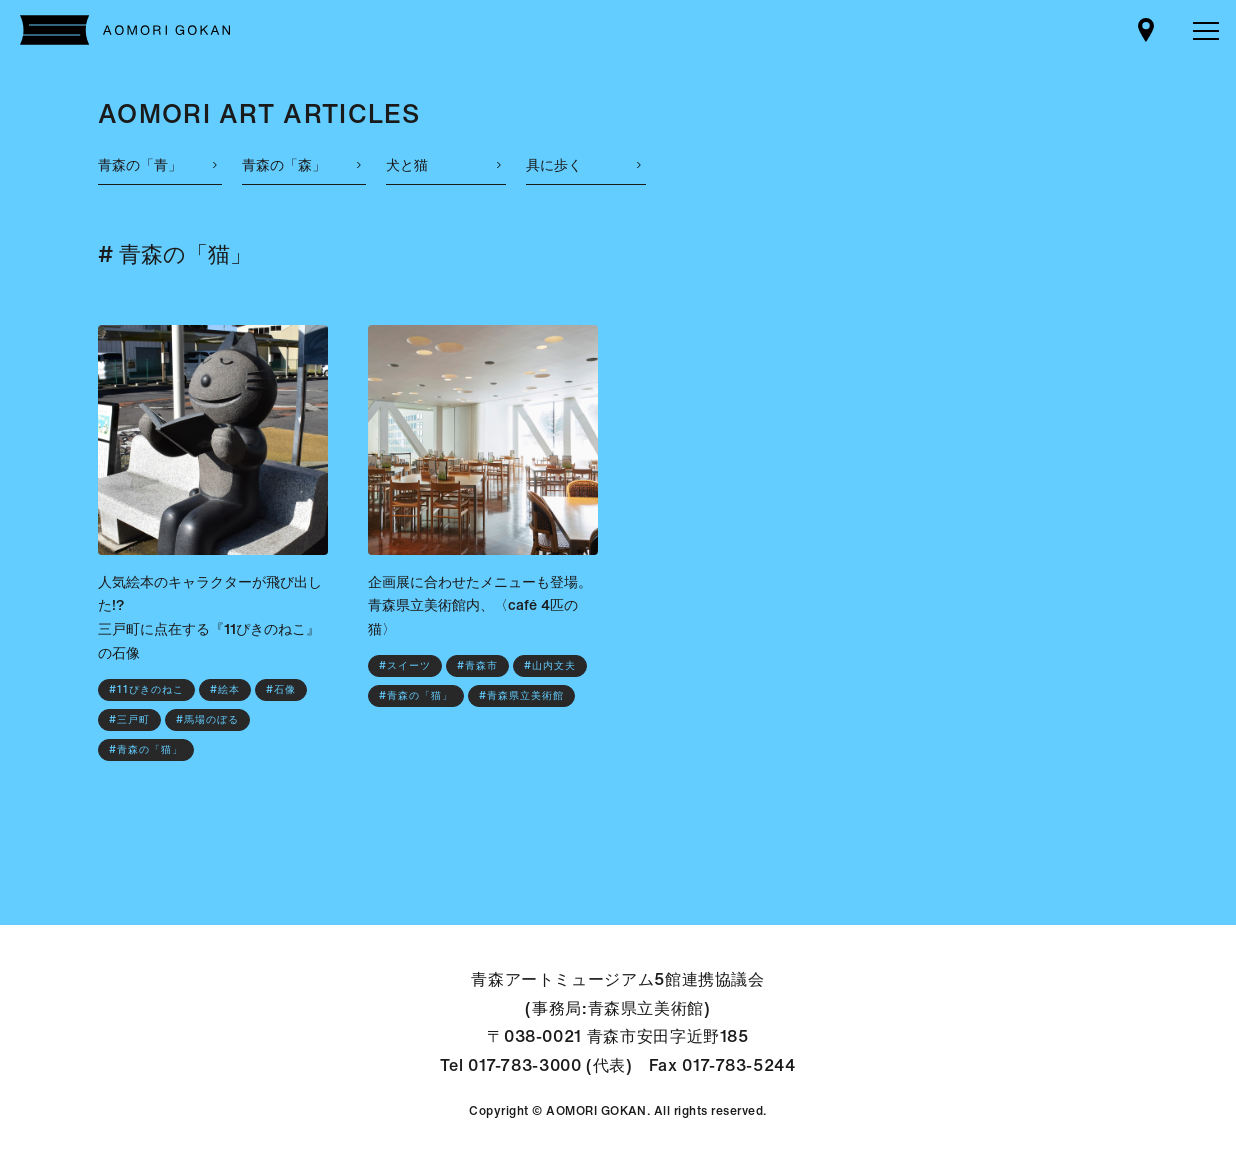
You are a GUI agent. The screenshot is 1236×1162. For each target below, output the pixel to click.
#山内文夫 (550, 665)
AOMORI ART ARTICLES (259, 113)
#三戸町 (129, 719)
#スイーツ (405, 665)
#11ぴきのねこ (146, 689)
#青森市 (477, 665)
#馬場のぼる (207, 719)
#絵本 (225, 689)
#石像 (281, 689)
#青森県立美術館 (521, 695)
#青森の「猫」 (146, 749)
